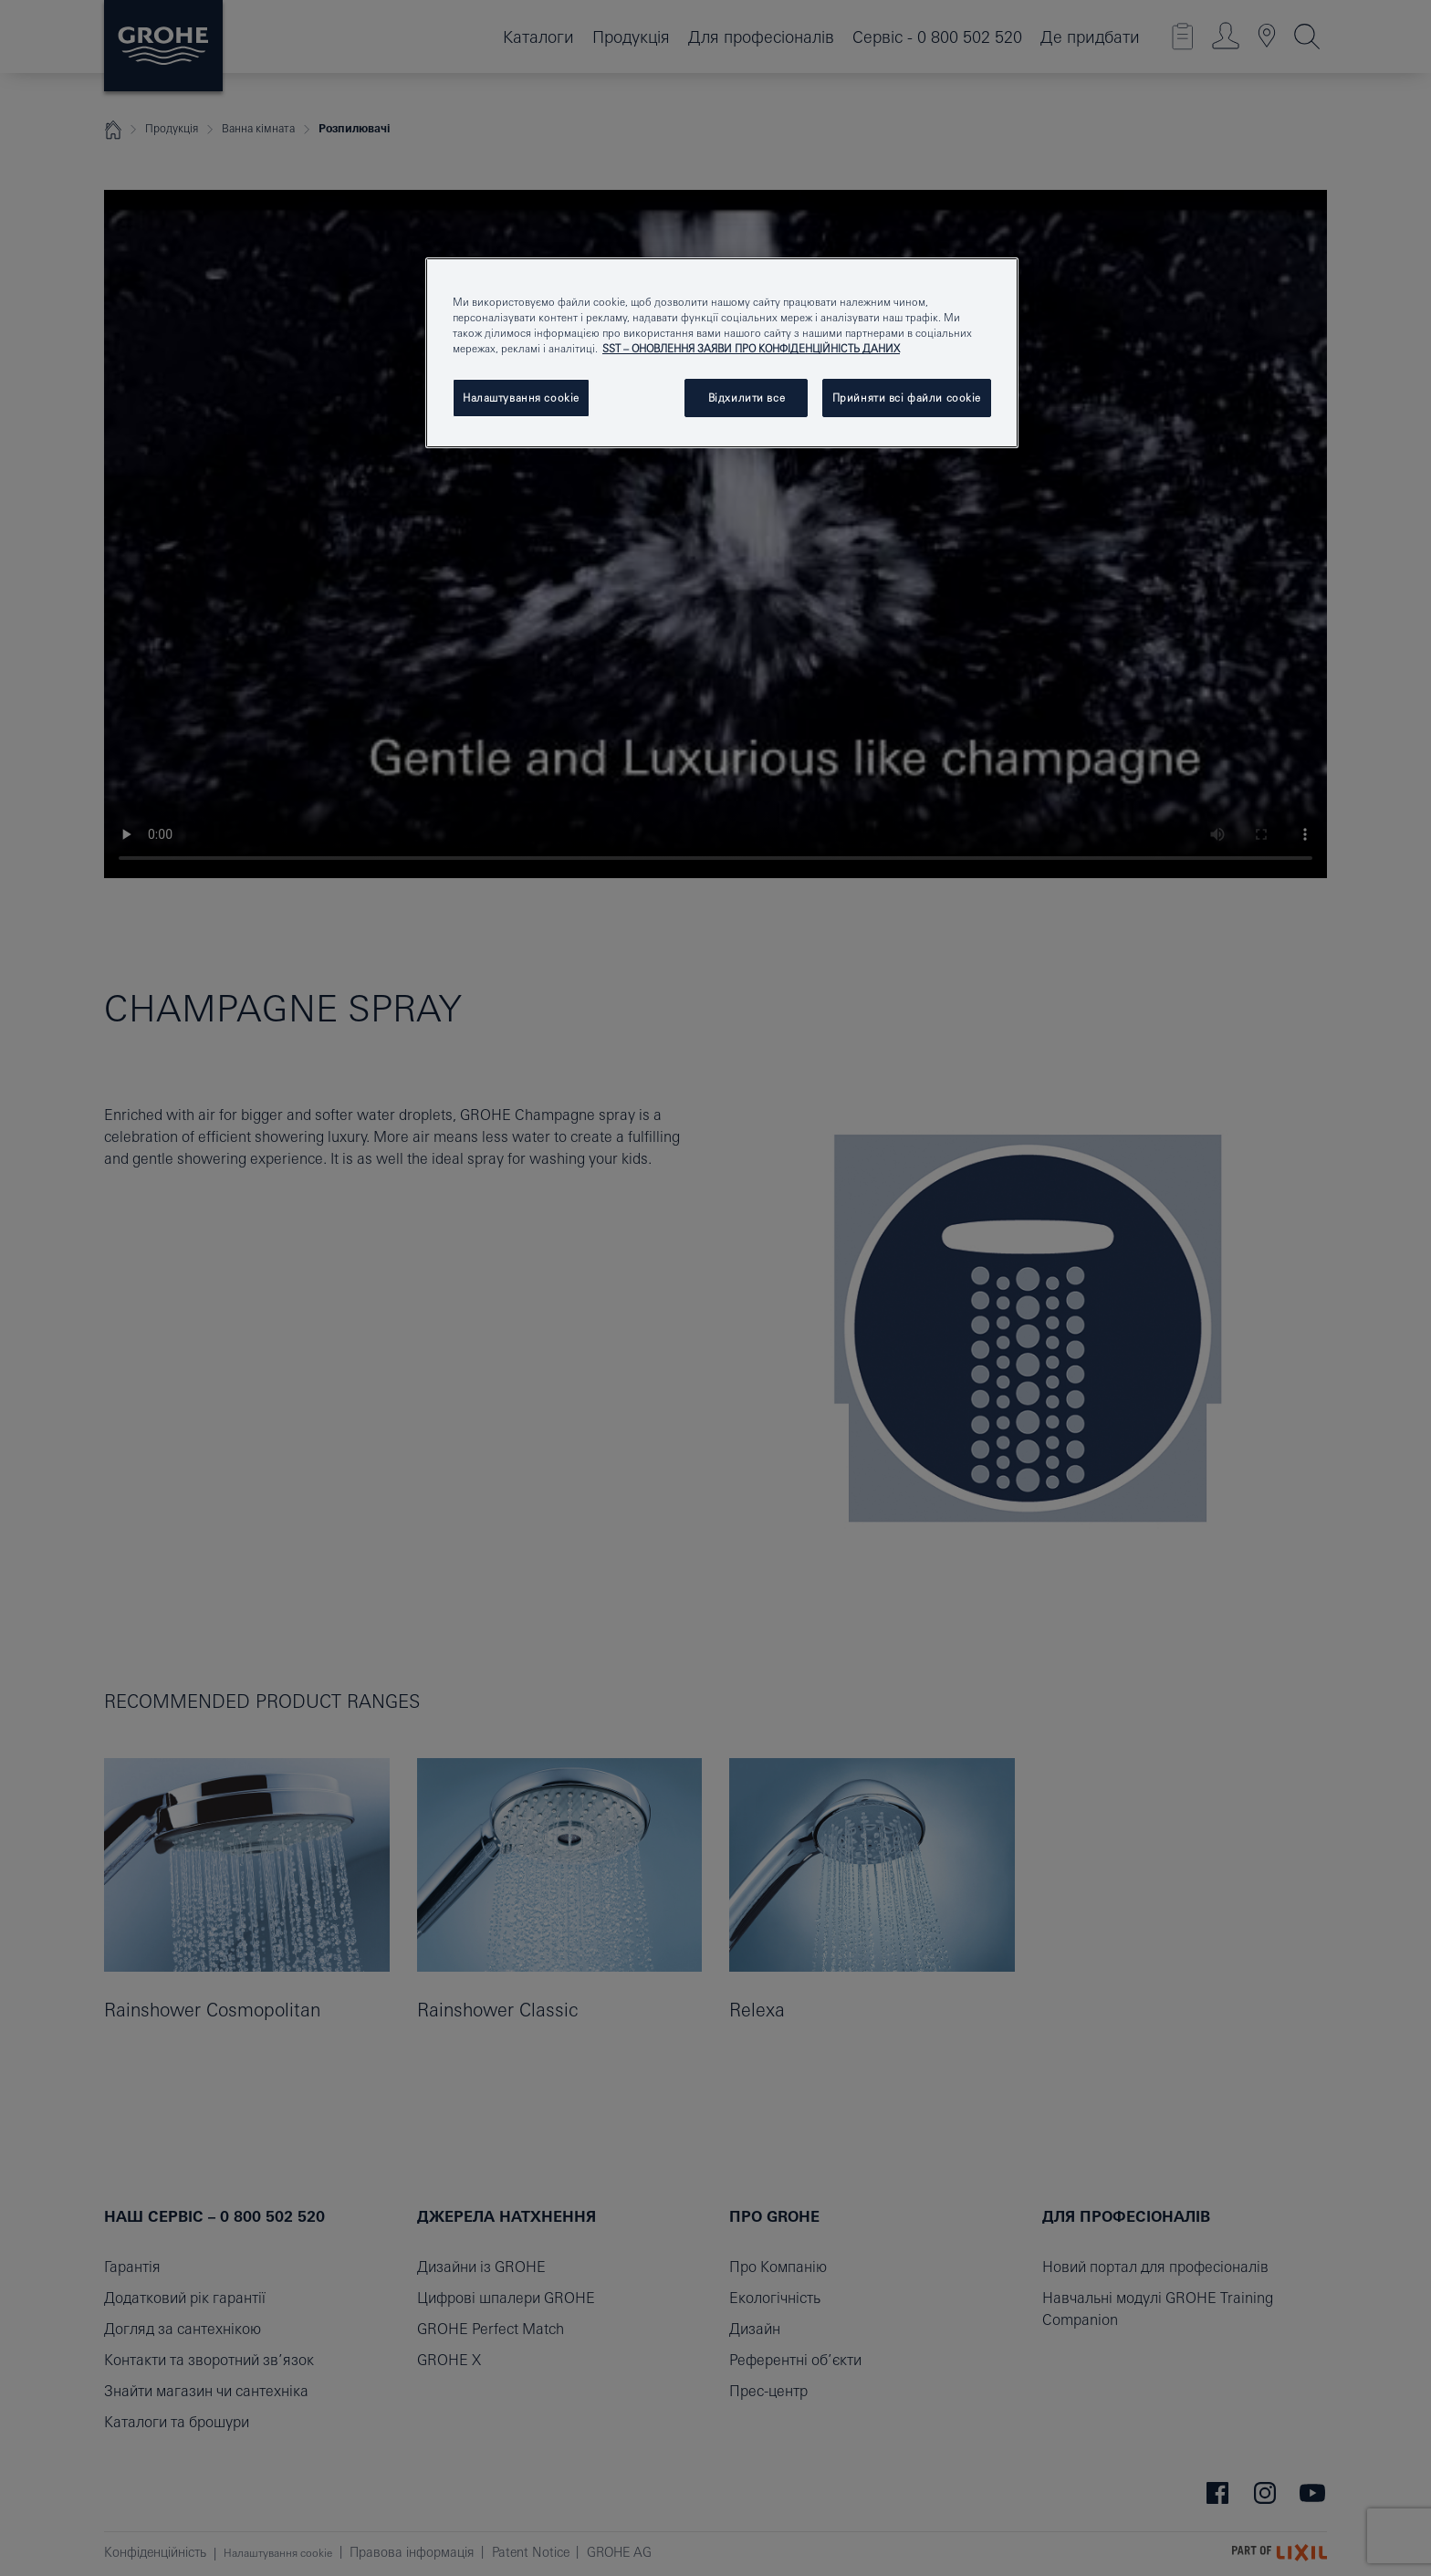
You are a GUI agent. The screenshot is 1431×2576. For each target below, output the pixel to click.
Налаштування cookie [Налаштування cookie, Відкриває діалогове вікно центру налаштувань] (521, 397)
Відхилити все (746, 397)
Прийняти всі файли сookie (906, 397)
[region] (721, 352)
